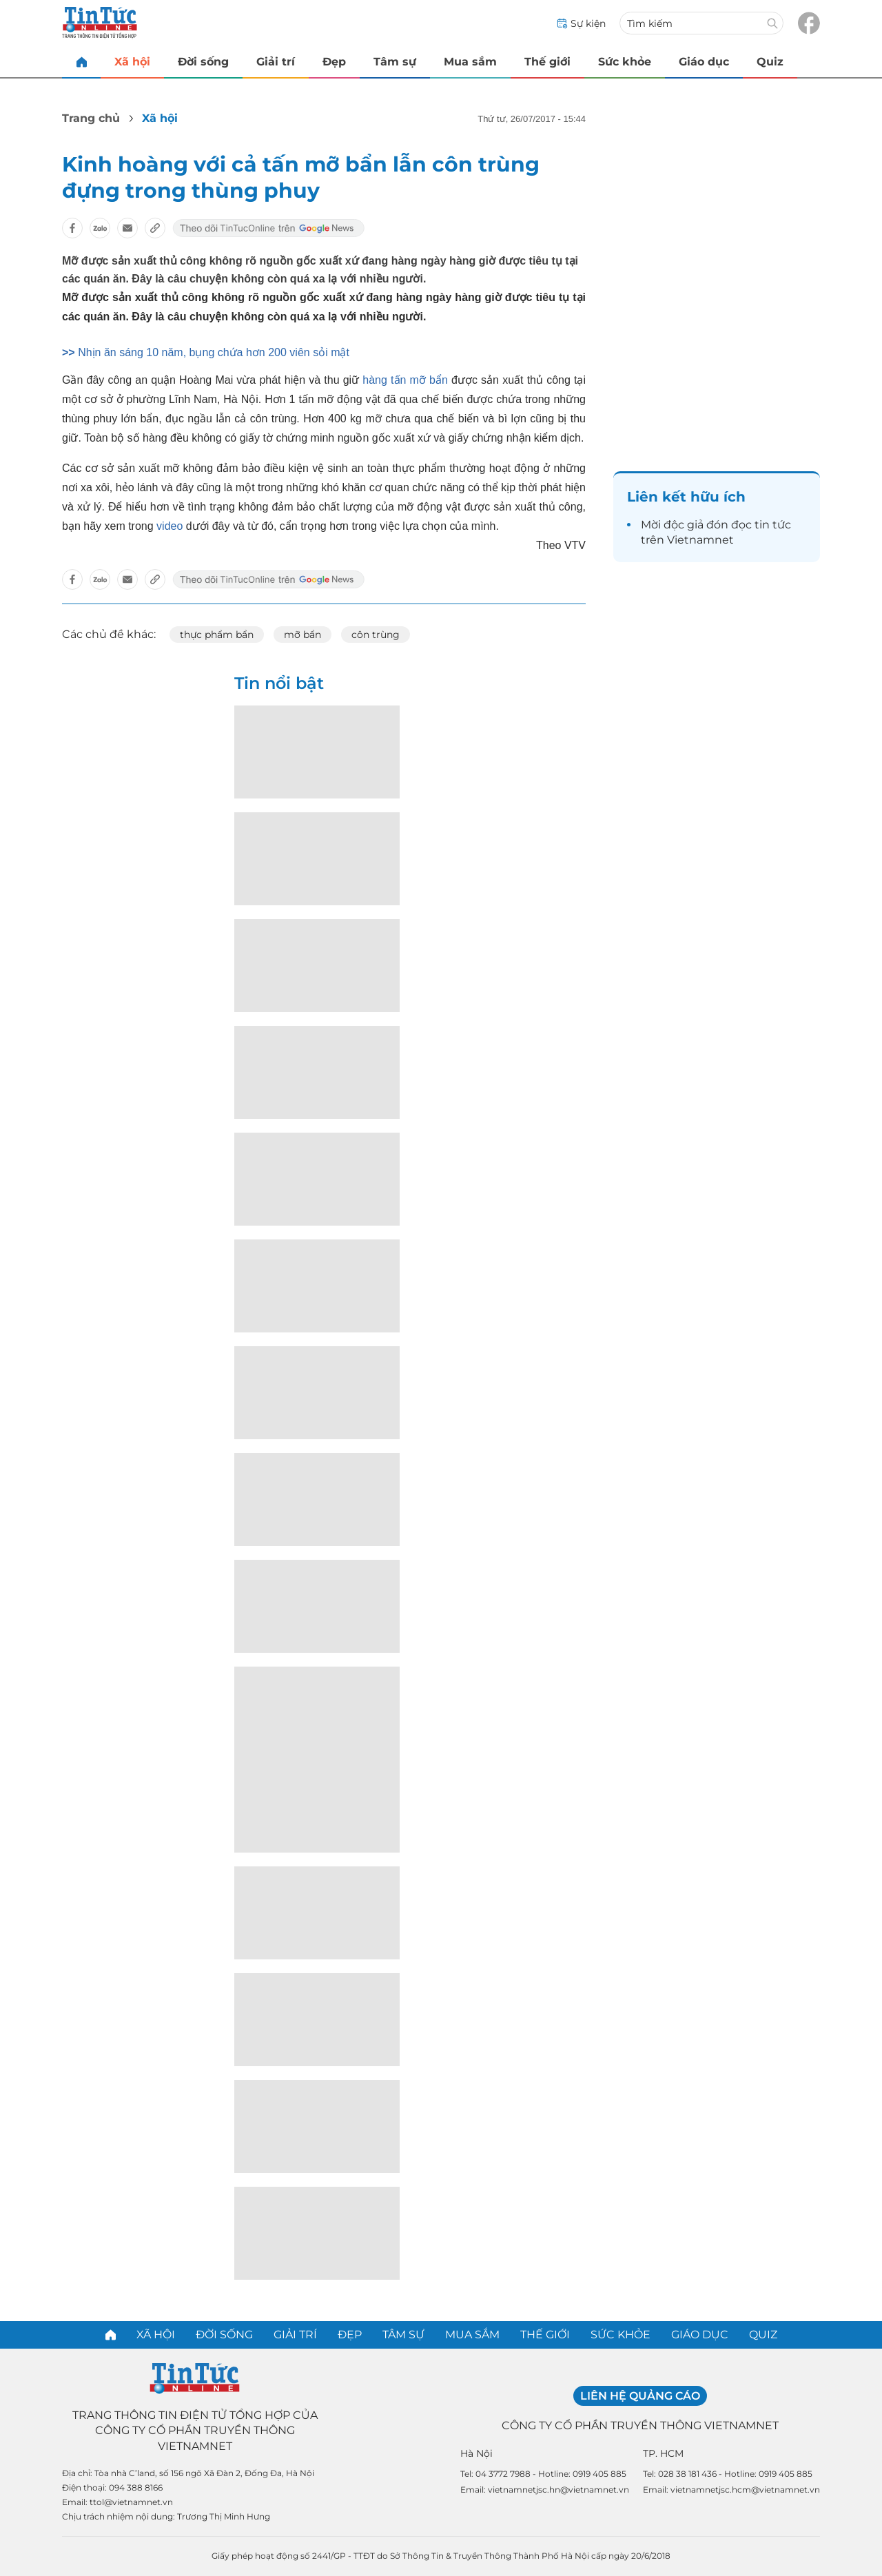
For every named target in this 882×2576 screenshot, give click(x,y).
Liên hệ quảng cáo (640, 2395)
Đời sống (203, 61)
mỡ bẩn (302, 634)
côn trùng (375, 634)
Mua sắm (470, 61)
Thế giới (547, 61)
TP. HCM (663, 2453)
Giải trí (275, 61)
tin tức (773, 524)
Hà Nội (476, 2453)
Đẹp (334, 61)
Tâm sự (394, 61)
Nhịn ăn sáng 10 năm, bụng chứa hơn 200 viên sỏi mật (213, 352)
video (169, 526)
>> (70, 352)
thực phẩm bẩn (217, 634)
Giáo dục (704, 61)
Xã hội (132, 61)
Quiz (770, 61)
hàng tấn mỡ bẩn (405, 380)
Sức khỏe (624, 61)
